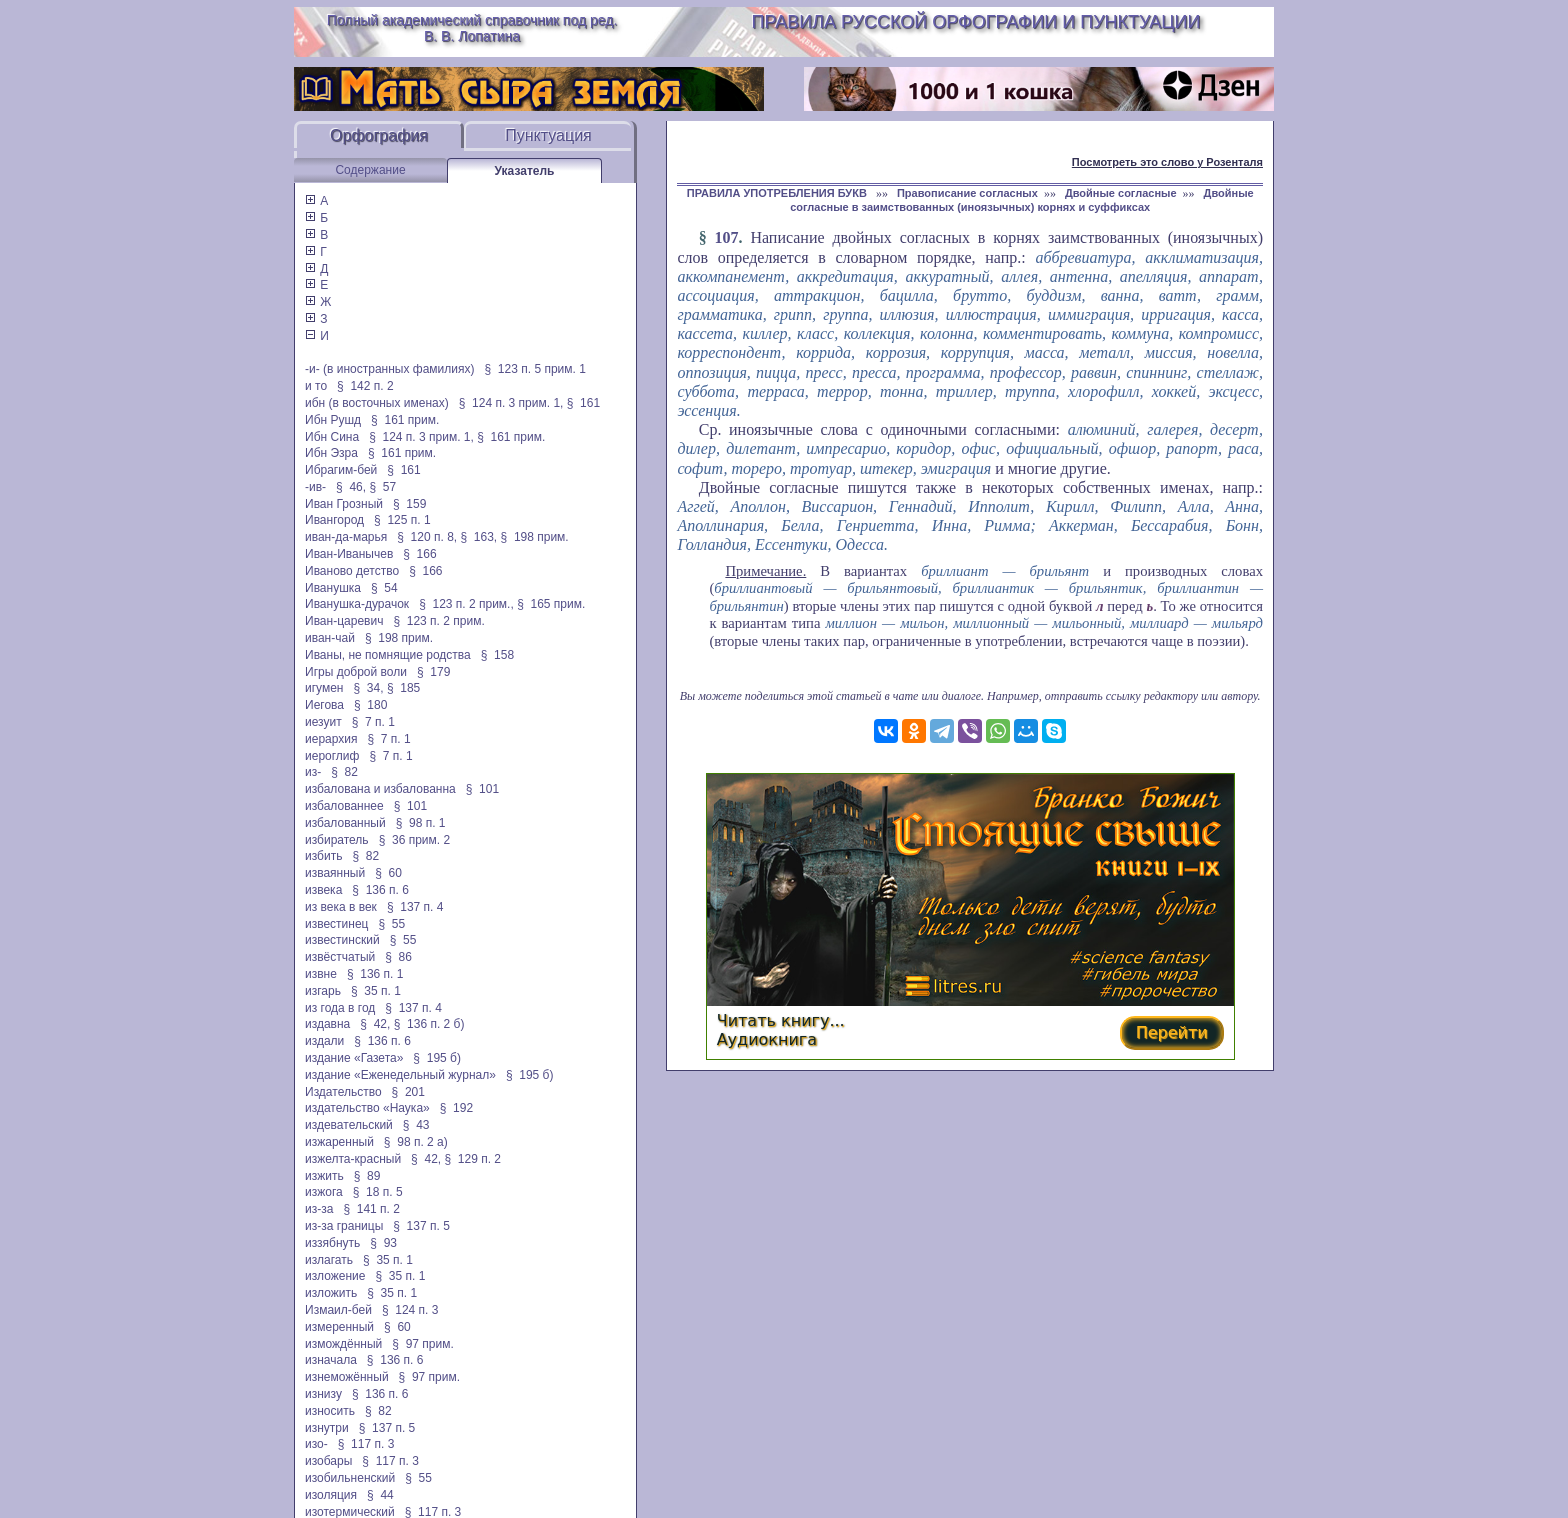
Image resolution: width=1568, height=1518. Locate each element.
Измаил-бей (338, 1310)
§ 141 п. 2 (371, 1209)
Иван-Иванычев (349, 554)
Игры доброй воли (356, 672)
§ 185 (403, 688)
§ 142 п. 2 (365, 386)
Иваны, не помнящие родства (388, 655)
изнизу (323, 1394)
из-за (319, 1209)
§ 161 (583, 403)
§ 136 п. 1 (375, 974)
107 (727, 237)
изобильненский (350, 1478)
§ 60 (388, 873)
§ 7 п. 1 (373, 722)
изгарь (323, 991)
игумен (324, 688)
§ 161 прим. (405, 420)
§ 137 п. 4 (415, 907)
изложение (335, 1276)
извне (321, 974)
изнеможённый (347, 1377)
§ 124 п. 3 (410, 1310)
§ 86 (398, 957)
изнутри (327, 1428)
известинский (342, 940)
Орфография (379, 135)
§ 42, (375, 1024)
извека (323, 890)
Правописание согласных (967, 193)
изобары (328, 1461)
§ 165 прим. (551, 604)
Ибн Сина (332, 437)
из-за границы (344, 1226)
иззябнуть (332, 1243)
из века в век (341, 907)
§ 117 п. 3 (366, 1444)
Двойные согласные (1121, 193)
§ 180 (370, 705)
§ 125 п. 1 (402, 520)
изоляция (331, 1495)
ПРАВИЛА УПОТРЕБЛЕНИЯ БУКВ (778, 193)
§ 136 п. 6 (380, 890)
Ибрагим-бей (341, 470)
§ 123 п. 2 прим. (438, 621)
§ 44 (380, 1495)
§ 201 (408, 1092)
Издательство (343, 1092)
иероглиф (332, 756)
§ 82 (344, 772)
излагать (329, 1260)
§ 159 (409, 504)
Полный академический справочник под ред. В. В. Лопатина (472, 28)
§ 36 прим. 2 (415, 840)
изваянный (335, 873)
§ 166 (419, 554)
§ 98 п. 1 (421, 823)
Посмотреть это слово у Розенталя (1167, 162)
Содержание (370, 170)
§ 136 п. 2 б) (429, 1024)
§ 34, (369, 688)
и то (316, 386)
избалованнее (344, 806)
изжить (324, 1176)
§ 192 (456, 1108)
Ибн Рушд (333, 420)
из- (313, 772)
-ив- (315, 487)
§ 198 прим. (535, 537)
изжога (324, 1192)
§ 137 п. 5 (421, 1226)
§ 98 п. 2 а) (416, 1142)
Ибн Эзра (331, 453)
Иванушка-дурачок (357, 604)
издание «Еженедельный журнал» (400, 1075)
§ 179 (433, 672)
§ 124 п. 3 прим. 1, (511, 403)
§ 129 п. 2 (472, 1159)
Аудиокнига (767, 1039)
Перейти (1172, 1032)
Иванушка (333, 588)
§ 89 (367, 1176)
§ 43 (416, 1125)
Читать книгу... (781, 1020)
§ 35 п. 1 (376, 991)
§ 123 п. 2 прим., (466, 604)
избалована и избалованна (380, 789)
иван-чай (330, 638)
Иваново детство (352, 571)
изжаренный (339, 1142)
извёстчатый (340, 957)
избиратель (337, 840)
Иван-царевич (344, 621)
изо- (316, 1444)
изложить (331, 1293)
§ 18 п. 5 (378, 1192)
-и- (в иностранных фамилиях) (390, 369)
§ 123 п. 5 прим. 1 (535, 369)
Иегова (324, 705)
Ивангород (334, 520)
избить (323, 856)
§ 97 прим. (422, 1344)
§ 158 (497, 655)
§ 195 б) (437, 1058)
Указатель (525, 171)
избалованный (345, 823)
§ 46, (351, 487)
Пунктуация (548, 135)
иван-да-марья (346, 537)
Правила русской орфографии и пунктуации (976, 22)
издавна (327, 1024)
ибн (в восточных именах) (377, 403)
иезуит (323, 722)
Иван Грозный (344, 504)
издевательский (349, 1125)
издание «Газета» (354, 1058)
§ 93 (383, 1243)
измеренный (339, 1327)
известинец (337, 924)
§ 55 (392, 924)
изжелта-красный (353, 1159)
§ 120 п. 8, (427, 537)
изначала (331, 1360)
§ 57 (382, 487)
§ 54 (384, 588)
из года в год (340, 1008)
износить (330, 1411)
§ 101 (482, 789)
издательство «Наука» (367, 1108)
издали (324, 1041)
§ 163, (479, 537)
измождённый (343, 1344)
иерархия (331, 739)
